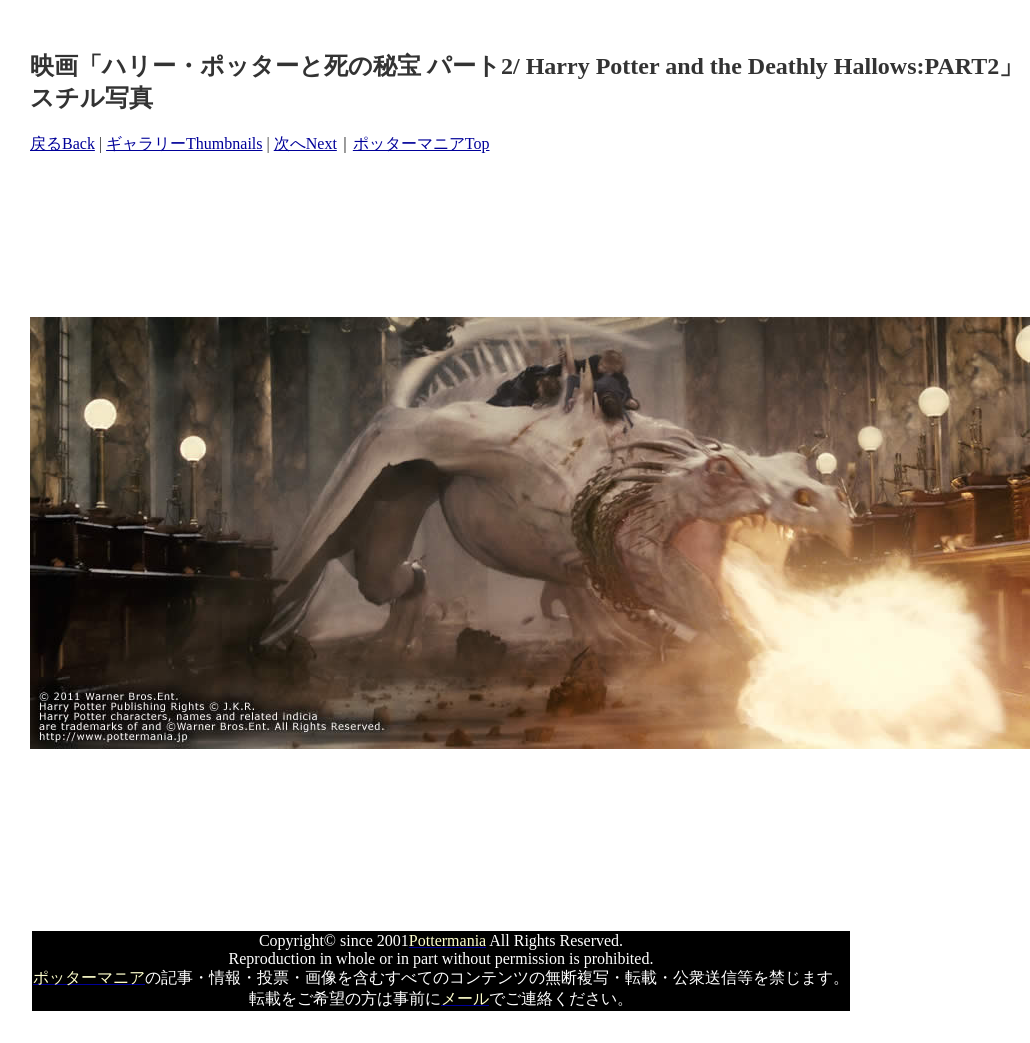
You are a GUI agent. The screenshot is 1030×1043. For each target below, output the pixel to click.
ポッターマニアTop (421, 143)
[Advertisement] (394, 236)
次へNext (305, 143)
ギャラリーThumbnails (184, 143)
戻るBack (62, 143)
